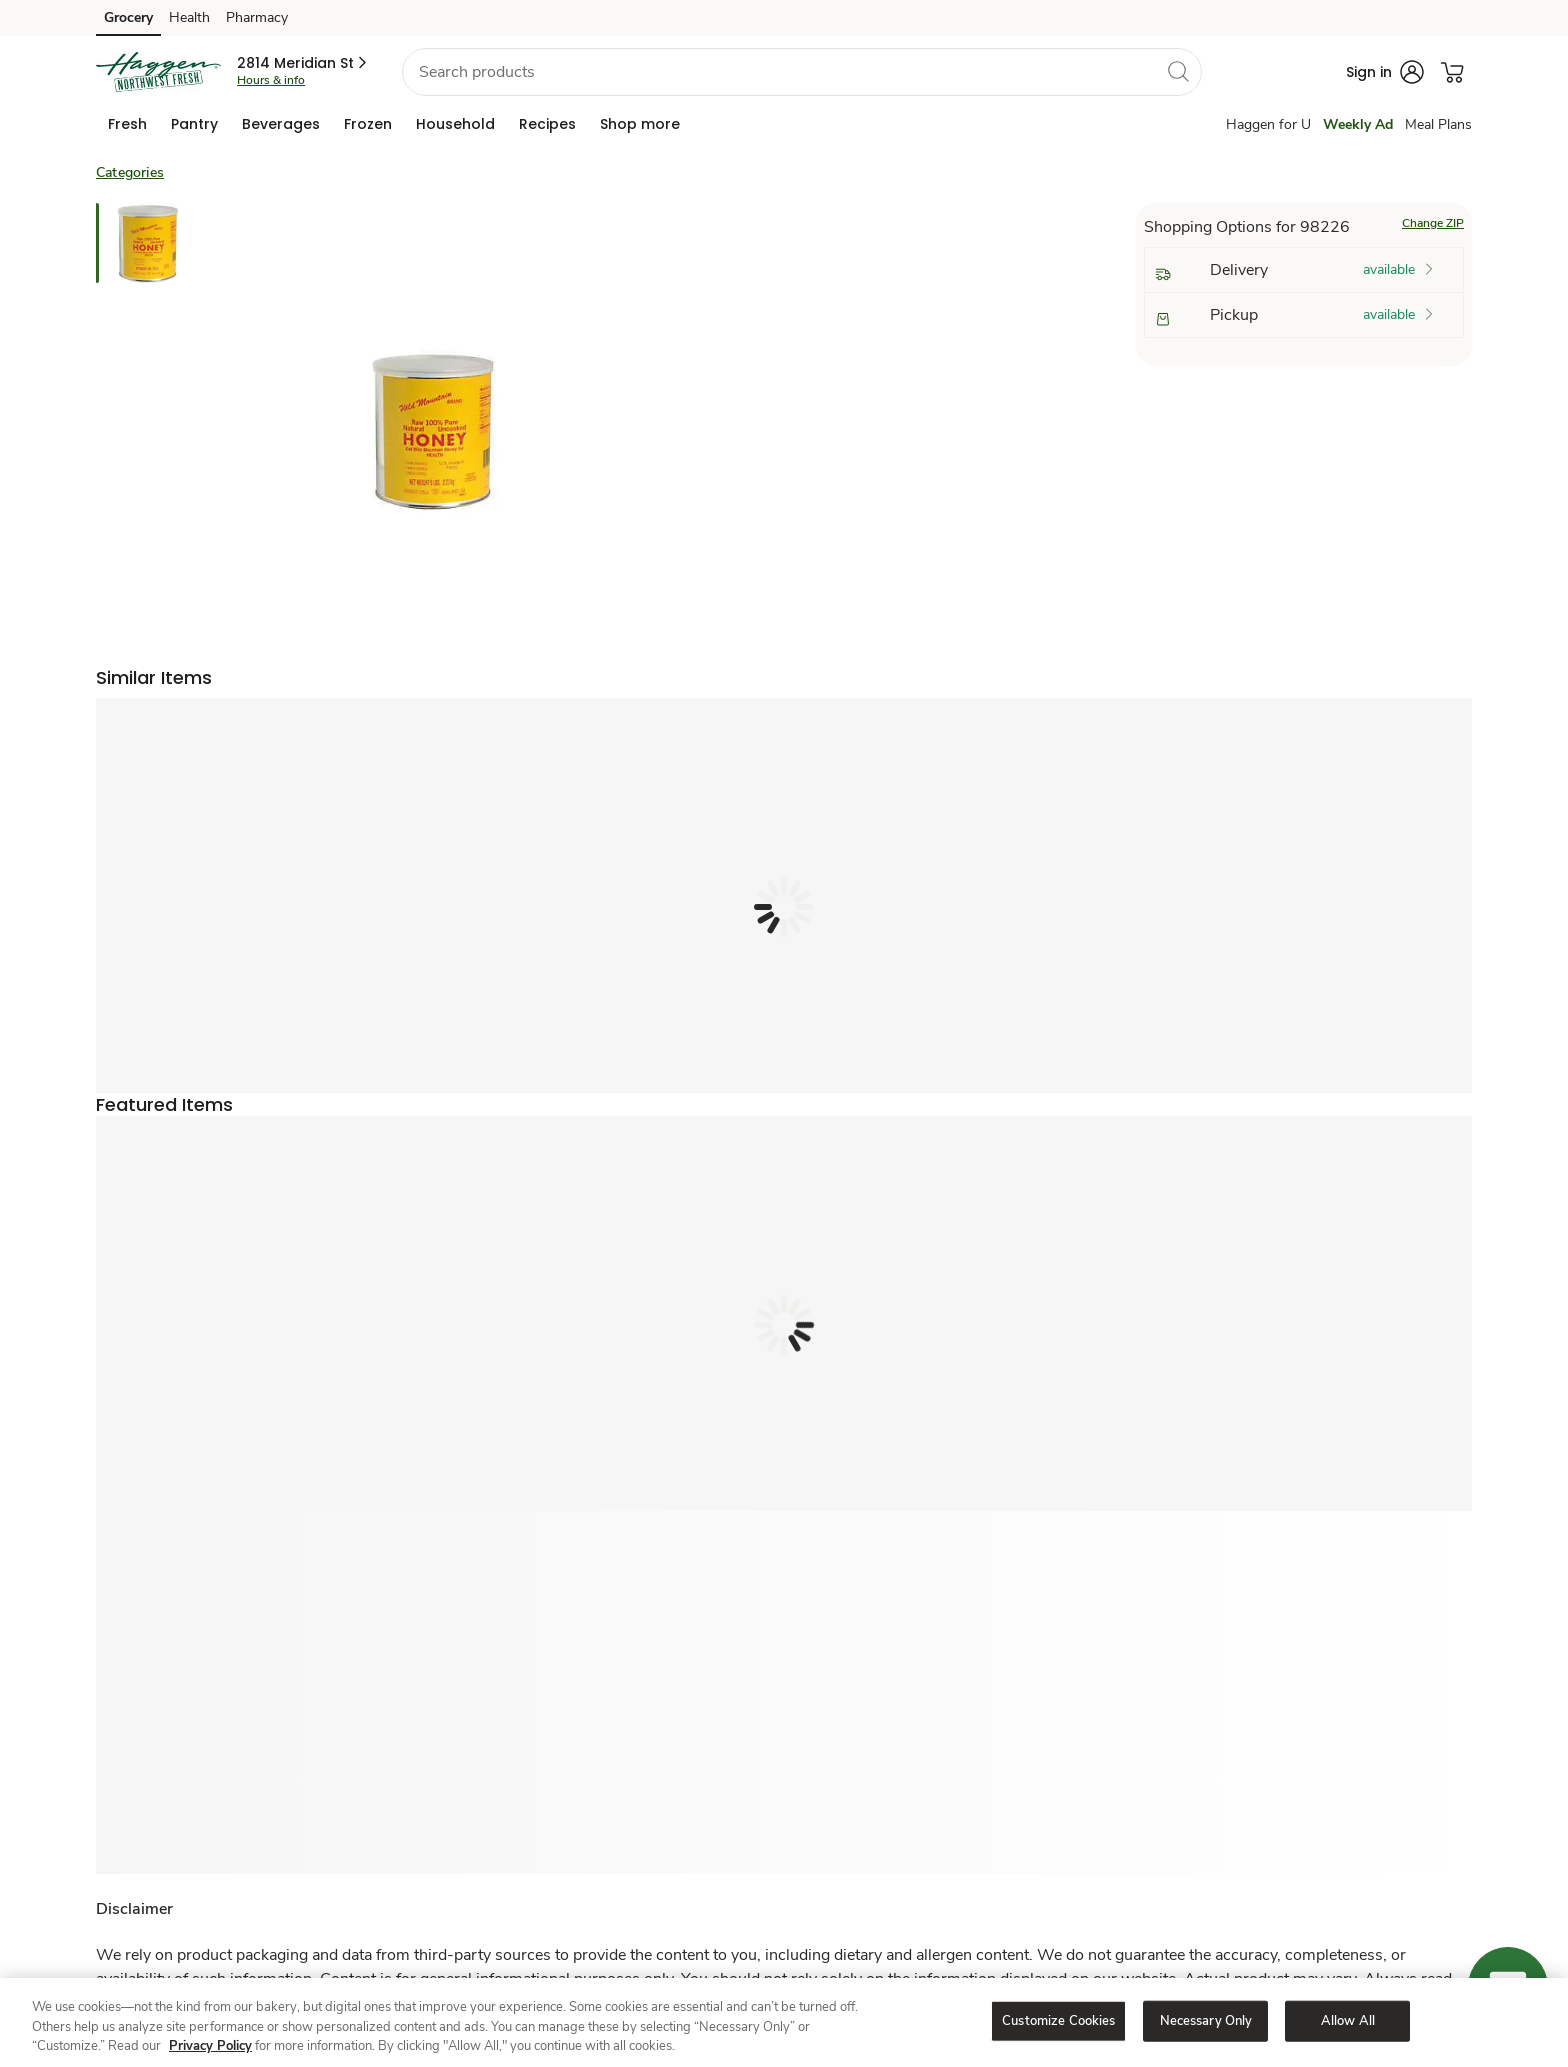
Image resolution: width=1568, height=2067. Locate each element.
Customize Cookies (1058, 2020)
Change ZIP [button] (1433, 223)
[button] (303, 63)
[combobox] (802, 72)
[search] (1178, 71)
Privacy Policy (210, 2046)
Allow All (1348, 2020)
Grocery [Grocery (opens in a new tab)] (128, 17)
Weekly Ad (1358, 124)
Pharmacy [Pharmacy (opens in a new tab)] (257, 17)
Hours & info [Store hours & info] (271, 80)
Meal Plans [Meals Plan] (1438, 124)
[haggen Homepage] (158, 72)
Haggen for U (1268, 124)
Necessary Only (1206, 2020)
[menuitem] (127, 124)
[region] (784, 2022)
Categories (130, 172)
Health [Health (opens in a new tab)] (189, 17)
